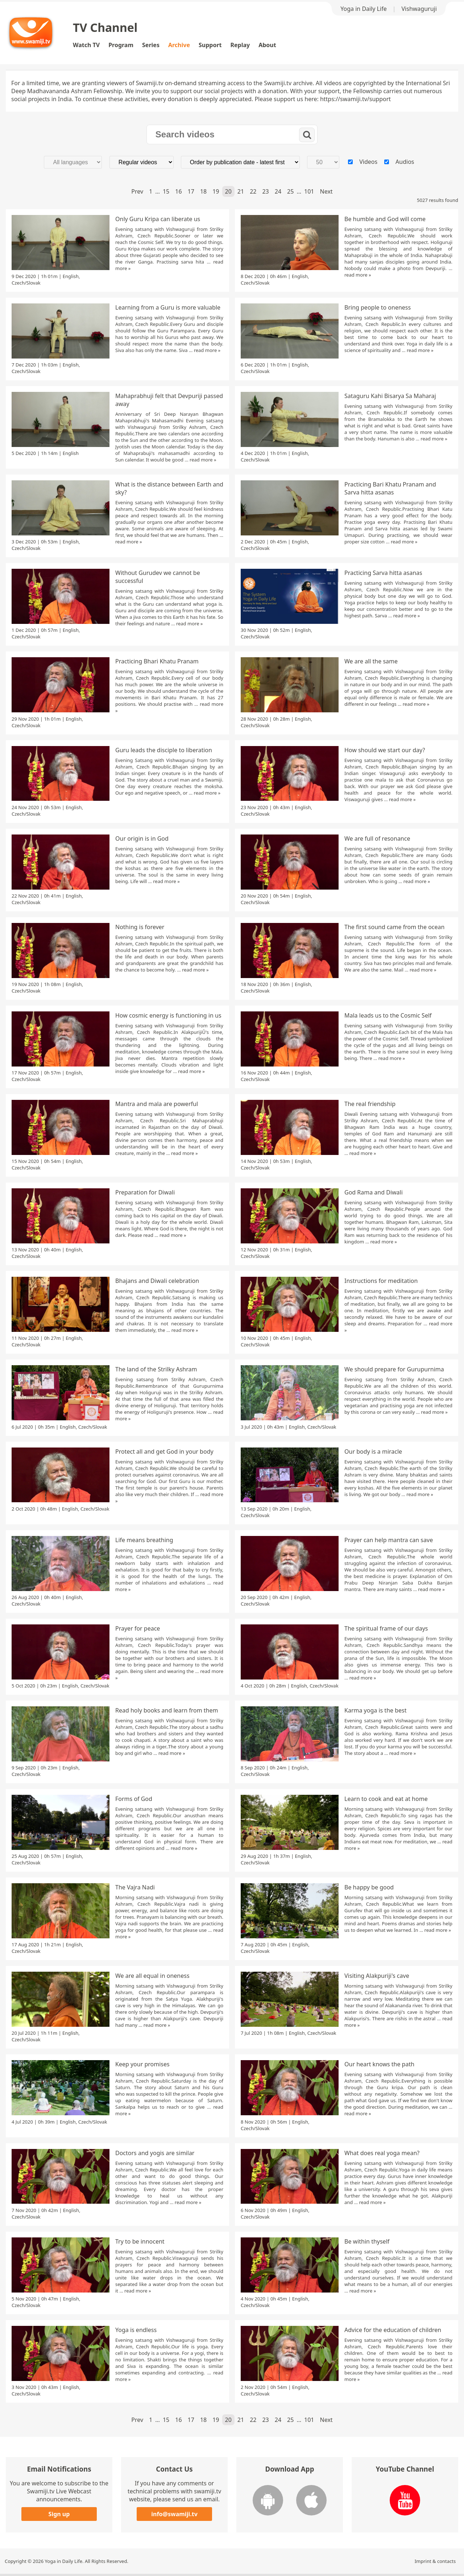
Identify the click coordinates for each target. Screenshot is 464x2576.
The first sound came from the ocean (394, 927)
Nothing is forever (139, 927)
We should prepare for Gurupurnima (394, 1369)
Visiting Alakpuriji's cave (376, 1976)
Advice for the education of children (392, 2330)
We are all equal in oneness (152, 1976)
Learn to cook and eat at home (386, 1799)
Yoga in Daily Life (363, 9)
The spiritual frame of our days (386, 1628)
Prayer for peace (137, 1628)
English (71, 276)
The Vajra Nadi (135, 1887)
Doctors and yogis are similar (154, 2153)
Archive (179, 45)
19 (215, 191)
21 (240, 191)
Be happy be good (369, 1887)
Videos (368, 162)
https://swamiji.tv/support (355, 99)
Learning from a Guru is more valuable (167, 307)
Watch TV (86, 45)
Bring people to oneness (377, 307)
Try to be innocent (140, 2241)
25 (290, 191)
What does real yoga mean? (381, 2153)
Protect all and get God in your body (164, 1451)
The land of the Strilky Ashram (156, 1369)
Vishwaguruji (419, 9)
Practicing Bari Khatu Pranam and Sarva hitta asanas (390, 488)
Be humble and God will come (385, 219)
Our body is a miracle (373, 1451)
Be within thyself (366, 2241)
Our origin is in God (142, 838)
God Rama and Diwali (373, 1192)
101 (309, 191)
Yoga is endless (136, 2330)
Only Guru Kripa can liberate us (157, 219)
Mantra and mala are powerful (156, 1104)
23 (265, 191)
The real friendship (369, 1104)
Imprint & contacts (435, 2561)
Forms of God (133, 1799)
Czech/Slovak (26, 282)
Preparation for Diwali (145, 1192)
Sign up (59, 2514)
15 (166, 191)
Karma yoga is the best (375, 1710)
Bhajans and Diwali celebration (157, 1281)
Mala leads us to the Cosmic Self (388, 1015)
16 (178, 191)
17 (191, 191)
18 (203, 191)
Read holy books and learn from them (166, 1710)
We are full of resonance (377, 838)
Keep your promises (142, 2064)
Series (151, 45)
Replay (240, 45)
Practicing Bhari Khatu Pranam (157, 661)
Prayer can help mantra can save (388, 1540)
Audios (404, 162)
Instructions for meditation (381, 1281)
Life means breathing (144, 1540)
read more (356, 275)
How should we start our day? (384, 750)
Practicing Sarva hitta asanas (383, 573)
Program (120, 45)
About (267, 45)
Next (326, 191)
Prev (137, 191)
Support (210, 45)
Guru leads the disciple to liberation (163, 750)
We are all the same (371, 661)
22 (253, 191)
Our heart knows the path (379, 2064)
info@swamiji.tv (174, 2514)
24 (278, 191)
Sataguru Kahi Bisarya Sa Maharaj (390, 396)
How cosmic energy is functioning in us (168, 1015)
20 (228, 191)
